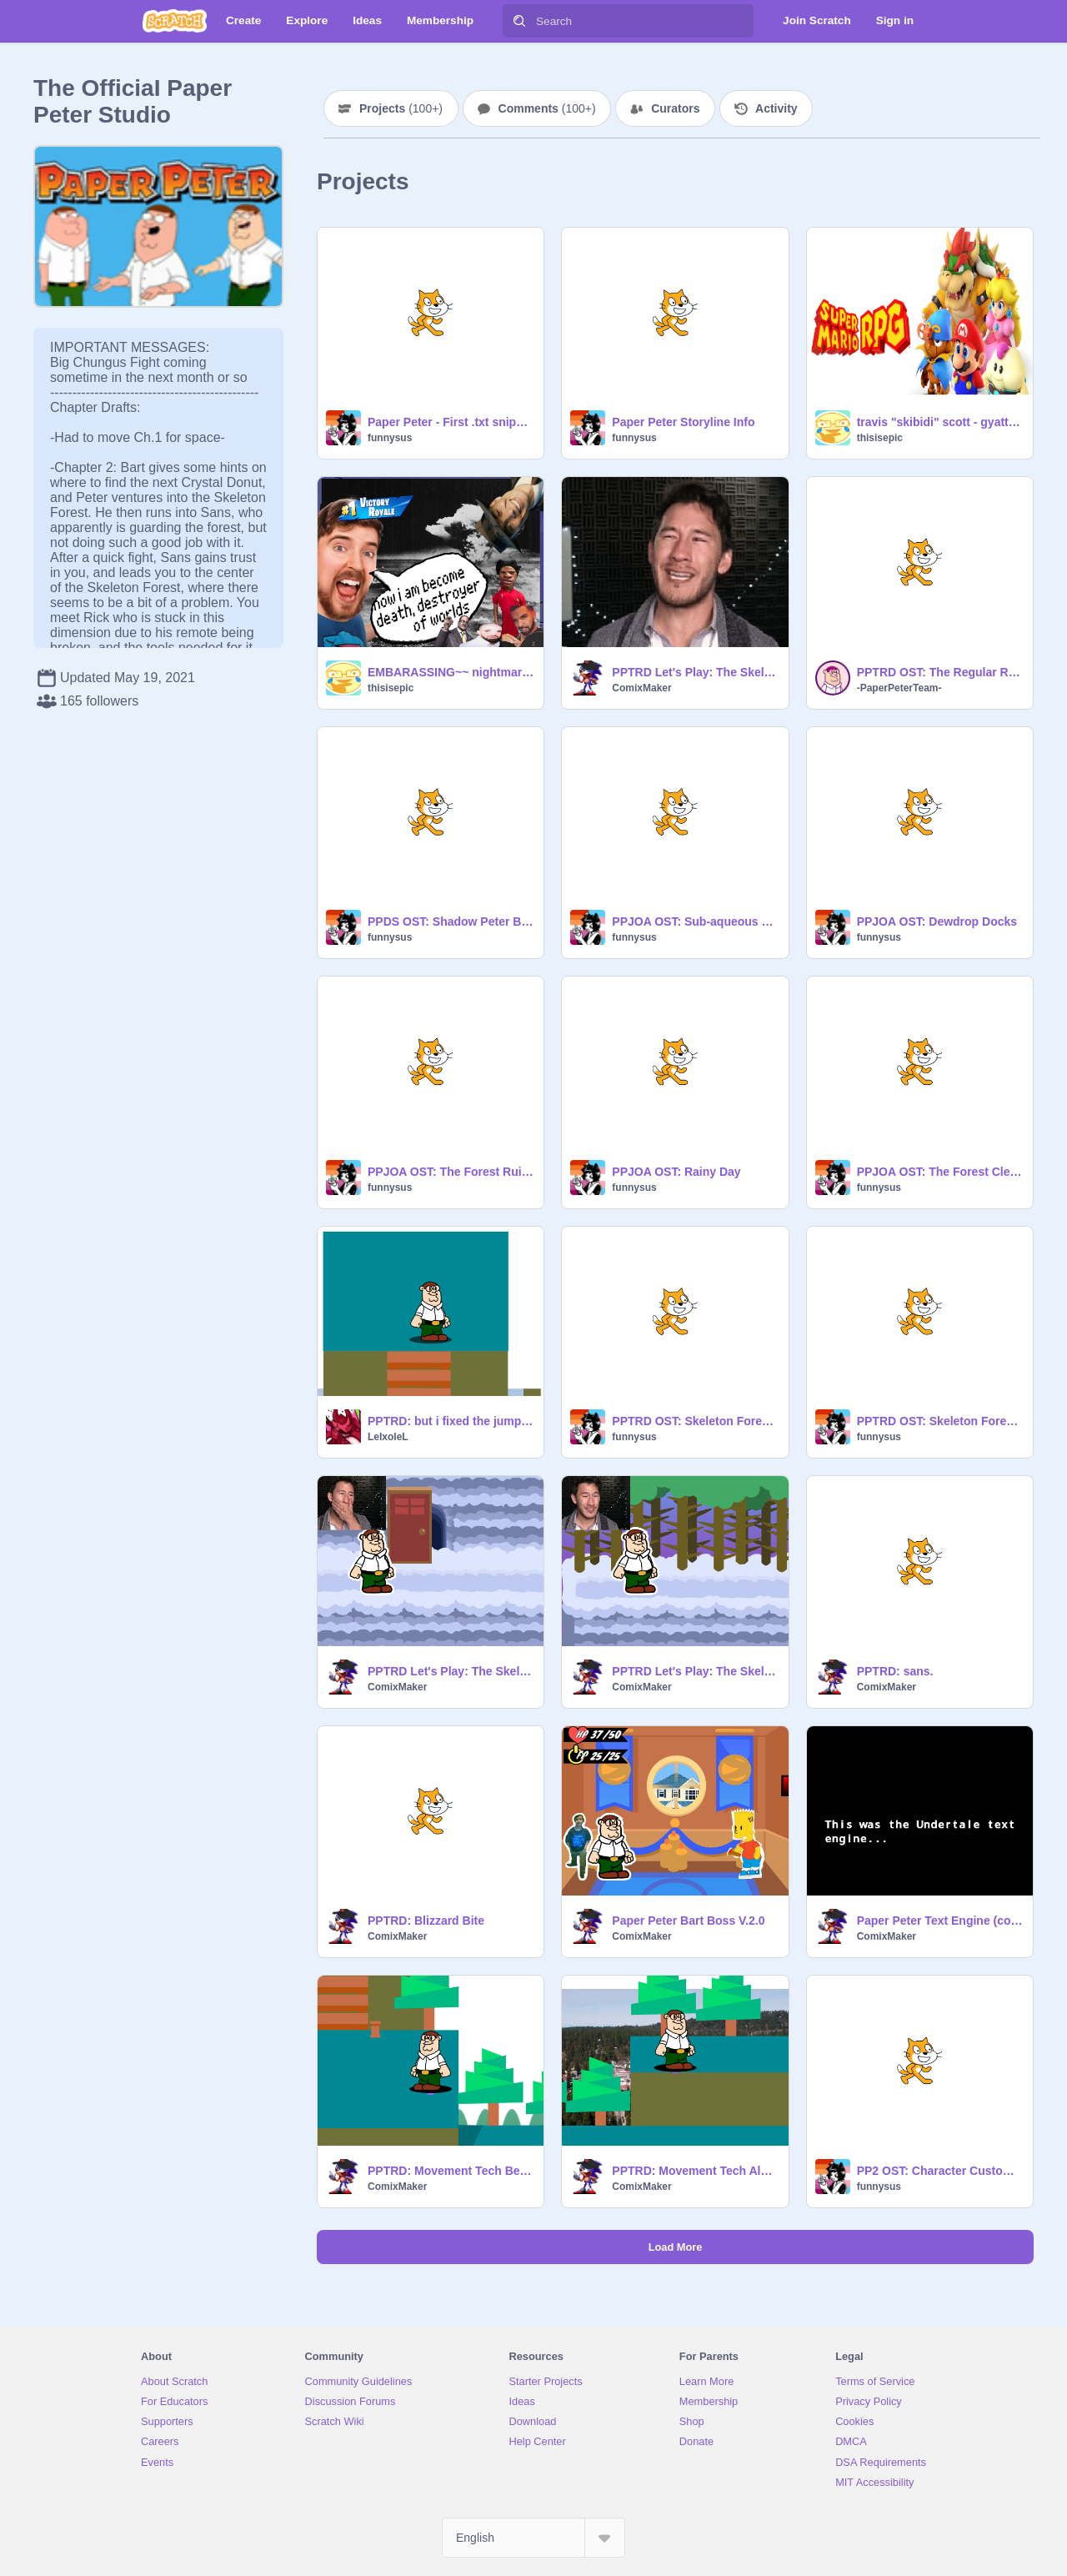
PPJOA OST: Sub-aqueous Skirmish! (695, 921)
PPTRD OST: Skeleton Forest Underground (695, 1421)
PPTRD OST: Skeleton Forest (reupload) (940, 1421)
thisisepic (880, 438)
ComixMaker (641, 688)
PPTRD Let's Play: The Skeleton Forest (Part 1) (695, 1671)
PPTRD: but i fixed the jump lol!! (451, 1421)
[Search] (519, 21)
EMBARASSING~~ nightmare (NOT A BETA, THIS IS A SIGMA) (451, 672)
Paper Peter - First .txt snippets (451, 422)
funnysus (390, 438)
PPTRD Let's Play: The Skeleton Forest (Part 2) (451, 1671)
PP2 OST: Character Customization (940, 2170)
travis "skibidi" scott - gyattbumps (940, 422)
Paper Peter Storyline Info (683, 422)
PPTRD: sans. (895, 1671)
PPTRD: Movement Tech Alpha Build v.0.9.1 (695, 2170)
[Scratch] (174, 21)
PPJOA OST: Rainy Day (676, 1171)
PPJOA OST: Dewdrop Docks (937, 921)
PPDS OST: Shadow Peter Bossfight (451, 921)
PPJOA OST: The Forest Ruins (451, 1171)
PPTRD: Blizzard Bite (426, 1920)
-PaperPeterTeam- (899, 688)
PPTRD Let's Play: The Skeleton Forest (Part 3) (695, 672)
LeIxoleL (388, 1437)
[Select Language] (533, 2538)
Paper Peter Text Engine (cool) (940, 1920)
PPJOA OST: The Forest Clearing (940, 1171)
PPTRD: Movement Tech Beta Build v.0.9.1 (451, 2170)
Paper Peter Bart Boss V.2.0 (688, 1920)
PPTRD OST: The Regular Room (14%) (940, 672)
